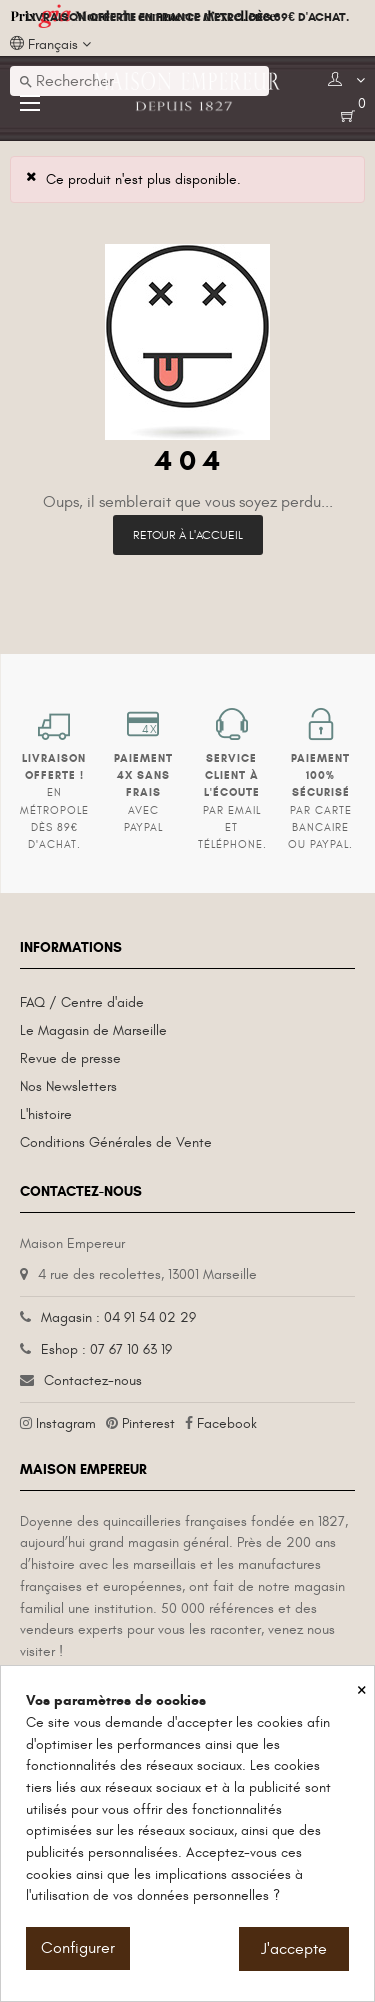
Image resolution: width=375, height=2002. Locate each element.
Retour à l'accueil (188, 535)
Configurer (78, 1948)
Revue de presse (70, 1058)
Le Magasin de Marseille (93, 1030)
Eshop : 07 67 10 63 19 (106, 1349)
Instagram (66, 1423)
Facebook (227, 1423)
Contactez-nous (93, 1380)
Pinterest (148, 1423)
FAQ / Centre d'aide (82, 1002)
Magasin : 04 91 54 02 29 (118, 1317)
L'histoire (46, 1114)
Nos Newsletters (68, 1086)
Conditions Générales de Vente (116, 1142)
